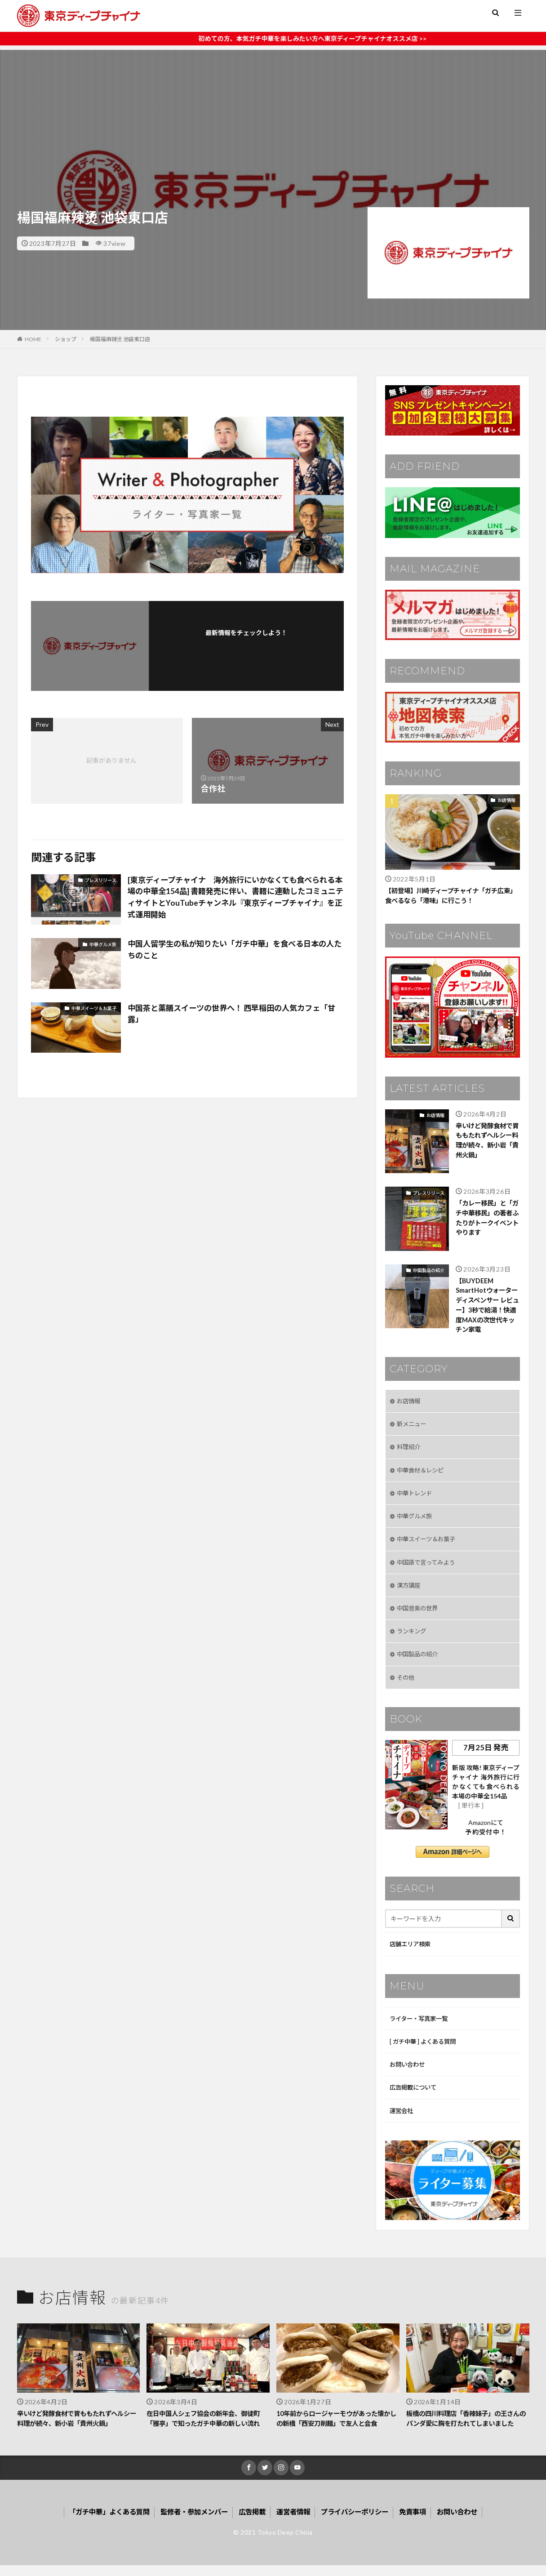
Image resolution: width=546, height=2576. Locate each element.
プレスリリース (100, 880)
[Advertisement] (273, 113)
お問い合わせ (408, 2073)
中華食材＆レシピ (422, 1474)
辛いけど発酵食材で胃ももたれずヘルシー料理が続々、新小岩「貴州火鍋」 (486, 1141)
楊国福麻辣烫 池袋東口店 (120, 339)
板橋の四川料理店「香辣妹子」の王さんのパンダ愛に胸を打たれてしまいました (467, 2428)
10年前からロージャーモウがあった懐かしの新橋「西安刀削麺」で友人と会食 (337, 2428)
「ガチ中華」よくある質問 (101, 2522)
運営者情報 (295, 2522)
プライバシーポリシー (359, 2522)
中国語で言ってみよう (428, 1567)
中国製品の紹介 (428, 1271)
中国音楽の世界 (419, 1614)
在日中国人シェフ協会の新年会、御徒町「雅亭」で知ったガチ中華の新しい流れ (207, 2428)
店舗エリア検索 (412, 1952)
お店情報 (506, 800)
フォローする (246, 645)
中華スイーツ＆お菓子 (93, 1008)
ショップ (65, 339)
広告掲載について (415, 2096)
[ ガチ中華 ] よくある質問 (425, 2050)
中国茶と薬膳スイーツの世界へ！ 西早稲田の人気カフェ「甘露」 (229, 1014)
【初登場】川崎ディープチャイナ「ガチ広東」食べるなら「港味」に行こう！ (448, 896)
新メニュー (412, 1427)
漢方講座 (409, 1591)
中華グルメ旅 (102, 944)
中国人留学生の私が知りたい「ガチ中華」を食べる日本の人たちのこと (233, 950)
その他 (406, 1684)
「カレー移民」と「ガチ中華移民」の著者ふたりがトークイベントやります (486, 1219)
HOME (33, 339)
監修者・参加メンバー (190, 2522)
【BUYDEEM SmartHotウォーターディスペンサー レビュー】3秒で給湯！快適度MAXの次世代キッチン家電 (487, 1306)
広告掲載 (251, 2522)
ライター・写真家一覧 (421, 2026)
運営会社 (402, 2120)
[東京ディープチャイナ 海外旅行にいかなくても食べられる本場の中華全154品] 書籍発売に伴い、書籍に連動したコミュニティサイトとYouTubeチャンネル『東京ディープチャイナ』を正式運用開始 (233, 898)
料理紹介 (409, 1451)
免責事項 (420, 2522)
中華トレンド (416, 1497)
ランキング (412, 1638)
